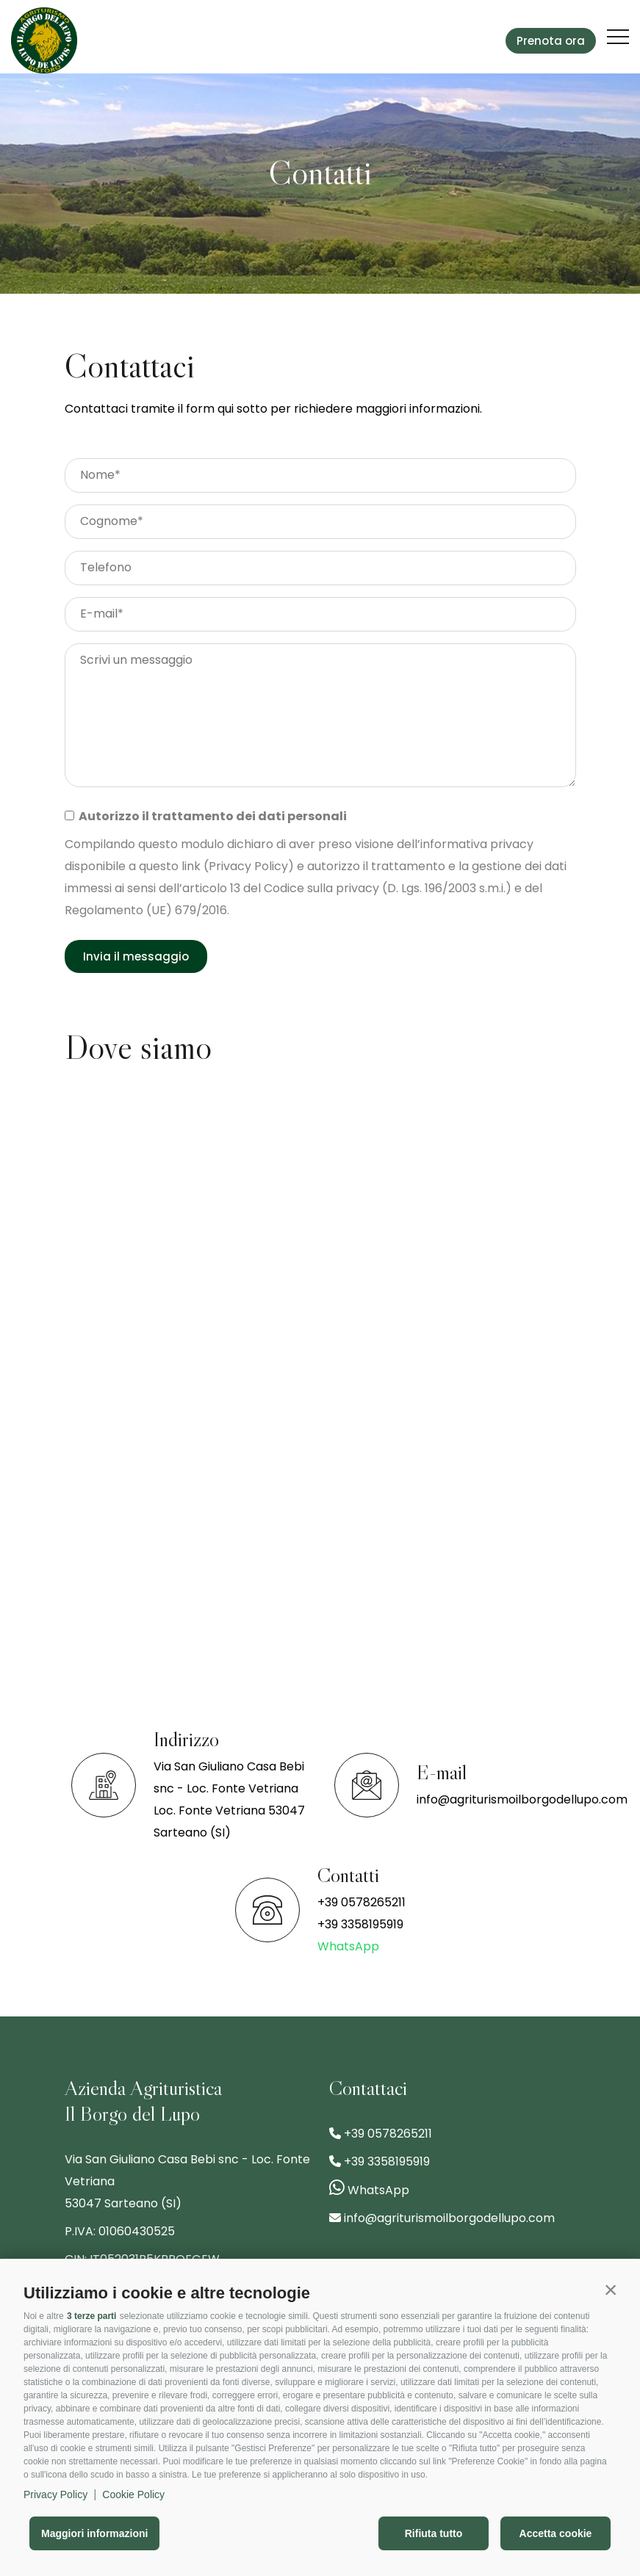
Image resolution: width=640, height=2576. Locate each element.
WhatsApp (348, 1946)
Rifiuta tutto (434, 2533)
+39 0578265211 (361, 1902)
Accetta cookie (555, 2533)
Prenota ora (551, 40)
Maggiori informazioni (94, 2533)
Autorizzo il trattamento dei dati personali (210, 816)
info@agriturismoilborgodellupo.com (522, 1799)
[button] (610, 2289)
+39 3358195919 (360, 1924)
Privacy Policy (55, 2494)
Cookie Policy (133, 2494)
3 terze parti (91, 2316)
